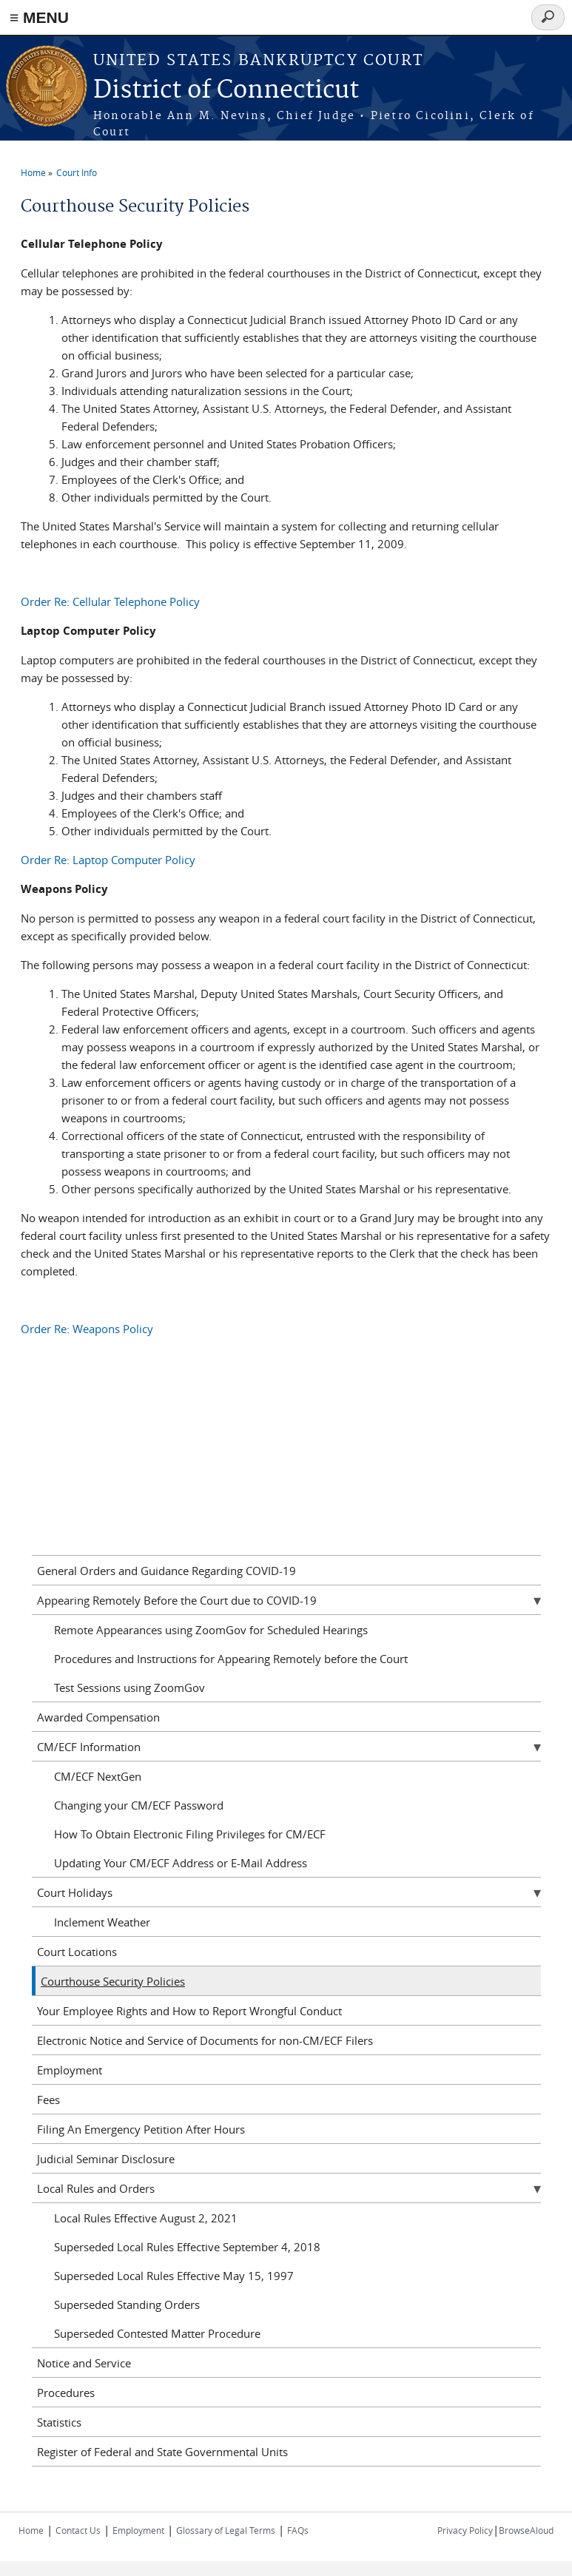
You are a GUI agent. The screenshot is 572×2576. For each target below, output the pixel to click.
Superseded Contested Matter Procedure (157, 2333)
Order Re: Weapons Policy (87, 1328)
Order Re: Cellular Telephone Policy (110, 601)
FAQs (298, 2530)
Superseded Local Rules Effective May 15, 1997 (174, 2275)
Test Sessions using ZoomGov (129, 1687)
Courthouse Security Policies (113, 1981)
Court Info (76, 172)
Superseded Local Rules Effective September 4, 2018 (187, 2246)
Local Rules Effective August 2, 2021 (146, 2218)
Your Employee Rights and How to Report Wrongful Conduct (189, 2010)
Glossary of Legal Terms (225, 2530)
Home (33, 172)
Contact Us (78, 2530)
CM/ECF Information (89, 1746)
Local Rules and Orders (96, 2188)
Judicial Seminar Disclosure (106, 2158)
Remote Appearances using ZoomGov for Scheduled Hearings (211, 1629)
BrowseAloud (526, 2530)
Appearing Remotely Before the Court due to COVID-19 (177, 1600)
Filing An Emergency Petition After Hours (141, 2129)
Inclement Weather (102, 1922)
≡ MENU (39, 17)
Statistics (59, 2422)
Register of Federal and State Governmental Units (162, 2451)
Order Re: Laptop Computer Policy (108, 859)
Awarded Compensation (98, 1717)
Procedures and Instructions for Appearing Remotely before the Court (231, 1658)
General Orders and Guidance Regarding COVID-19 (166, 1570)
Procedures (66, 2392)
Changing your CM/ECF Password (138, 1805)
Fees (48, 2099)
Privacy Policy (465, 2530)
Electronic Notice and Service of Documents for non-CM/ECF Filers (205, 2040)
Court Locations (77, 1951)
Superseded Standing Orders (127, 2304)
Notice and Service (84, 2363)
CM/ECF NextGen (97, 1776)
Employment (69, 2070)
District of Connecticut (226, 90)
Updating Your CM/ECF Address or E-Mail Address (180, 1862)
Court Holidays (74, 1892)
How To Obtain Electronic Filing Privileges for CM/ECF (190, 1834)
